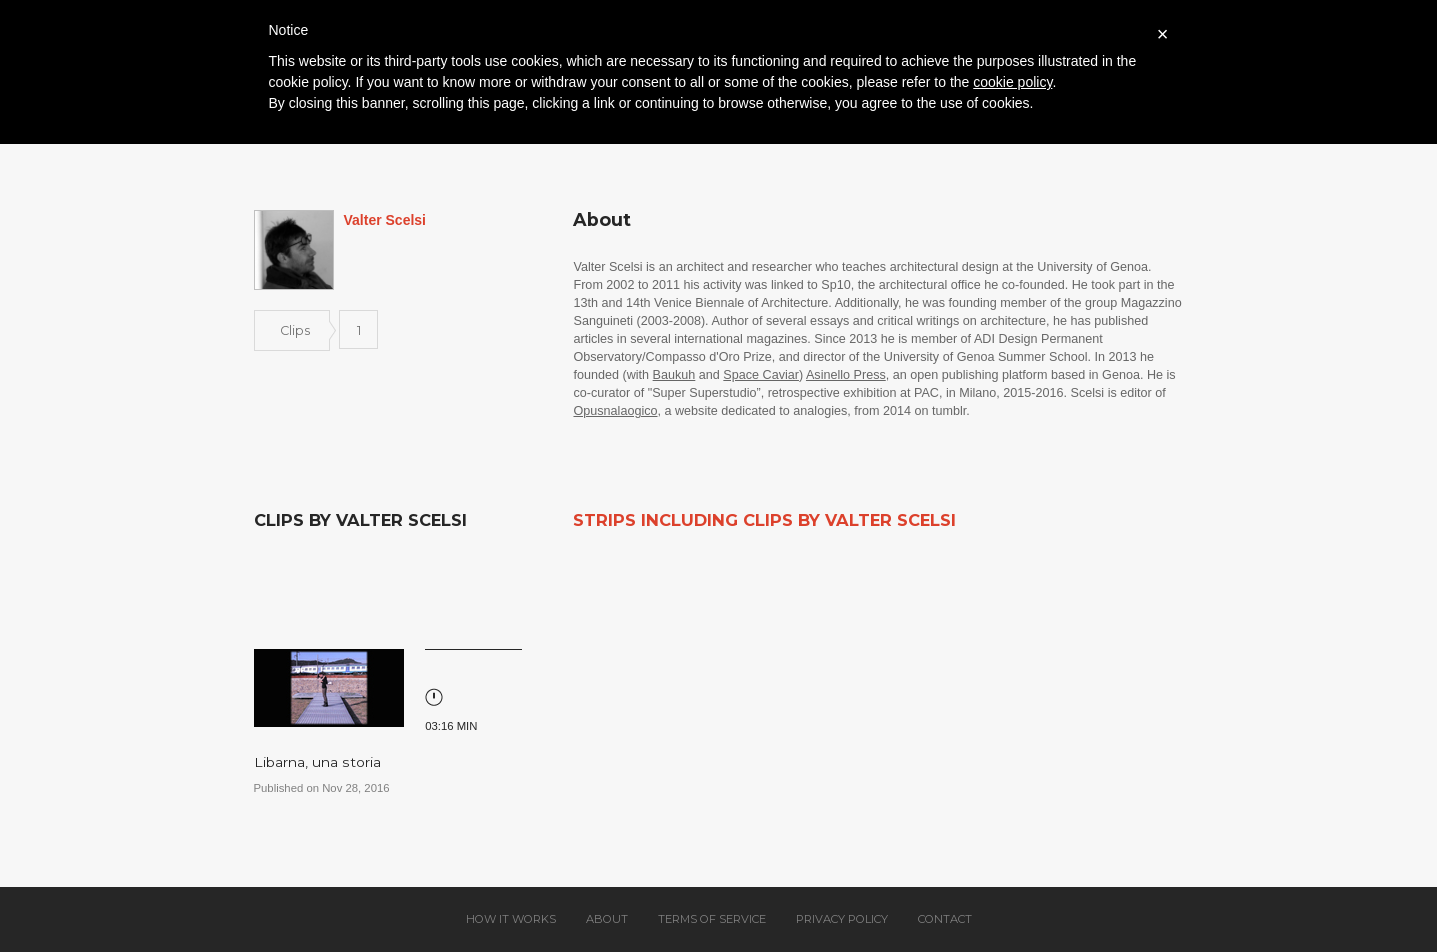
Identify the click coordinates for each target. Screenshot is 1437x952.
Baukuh (674, 375)
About (607, 919)
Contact (945, 919)
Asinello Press (846, 375)
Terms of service (712, 919)
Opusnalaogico (615, 411)
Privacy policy (842, 919)
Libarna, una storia (317, 762)
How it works (511, 919)
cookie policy (1012, 82)
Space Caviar (761, 375)
